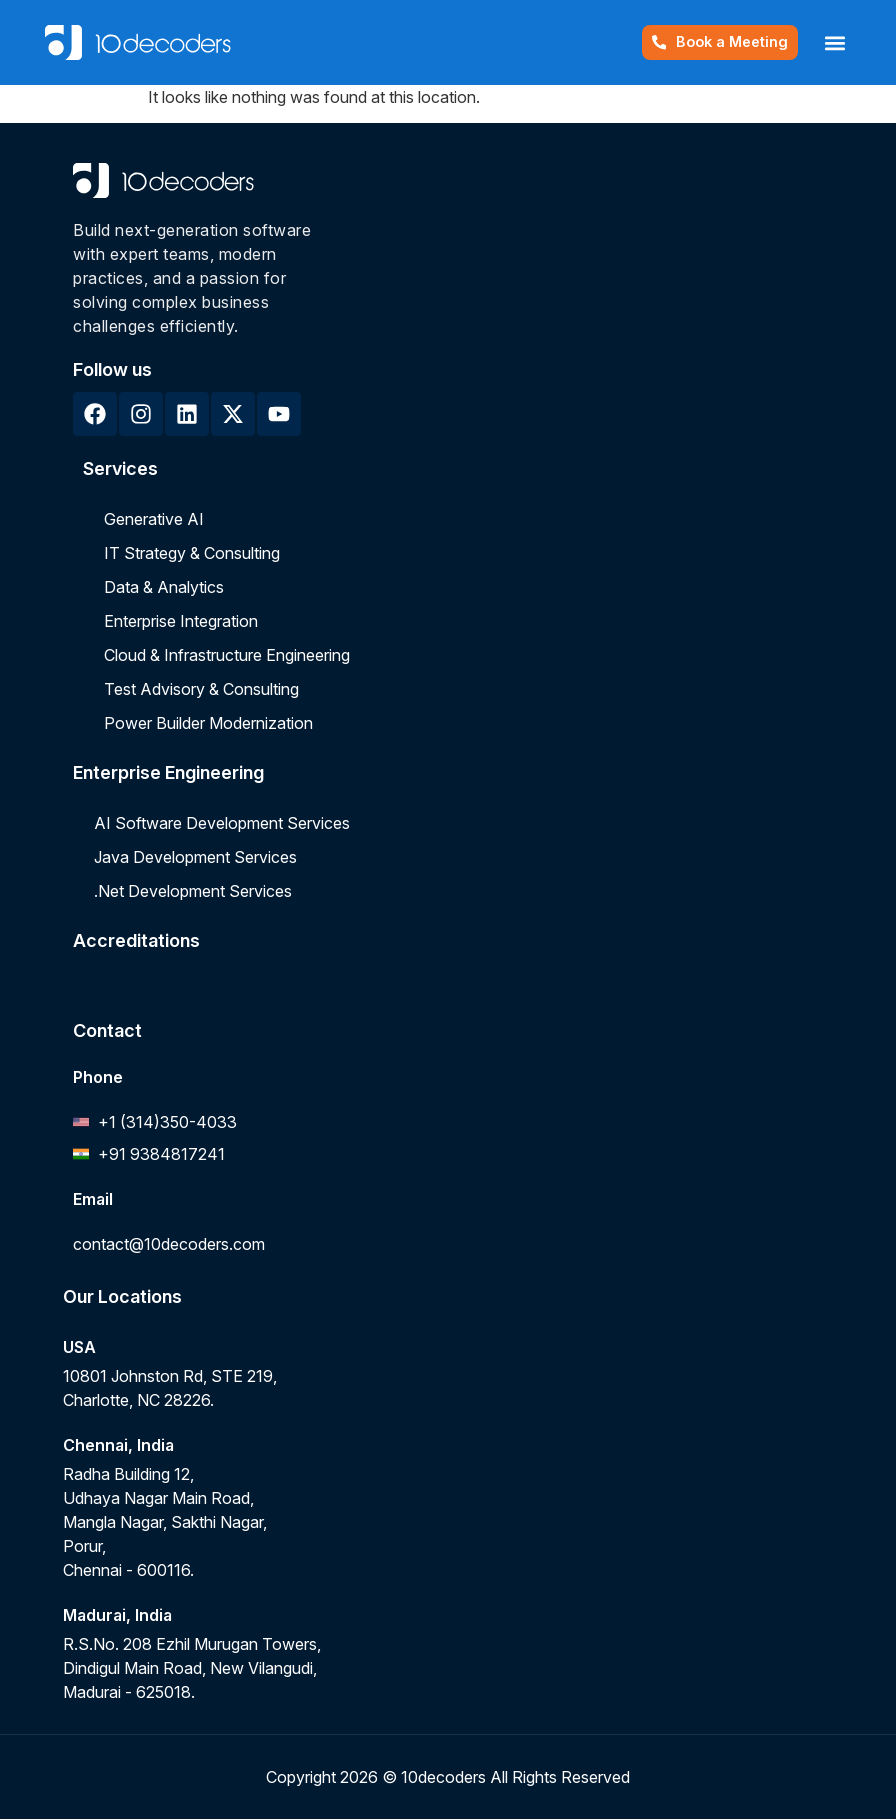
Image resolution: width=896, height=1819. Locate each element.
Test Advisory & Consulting (201, 689)
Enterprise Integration (181, 621)
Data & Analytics (164, 587)
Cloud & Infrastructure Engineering (227, 655)
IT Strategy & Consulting (192, 553)
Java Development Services (195, 857)
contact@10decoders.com (169, 1244)
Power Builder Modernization (208, 723)
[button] (834, 42)
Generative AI (154, 519)
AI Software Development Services (222, 823)
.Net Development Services (193, 891)
